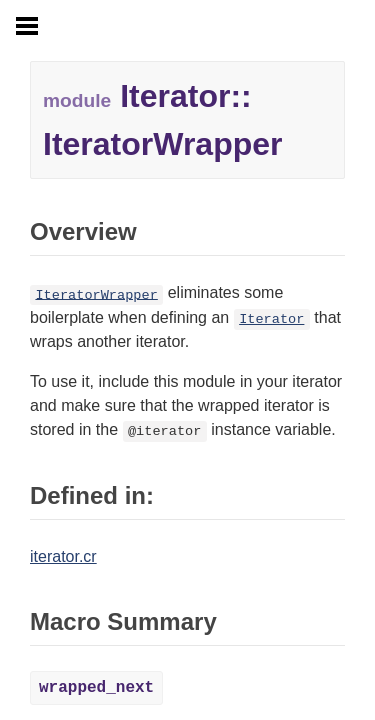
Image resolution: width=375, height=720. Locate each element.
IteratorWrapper (96, 294)
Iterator (271, 319)
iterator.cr (63, 556)
